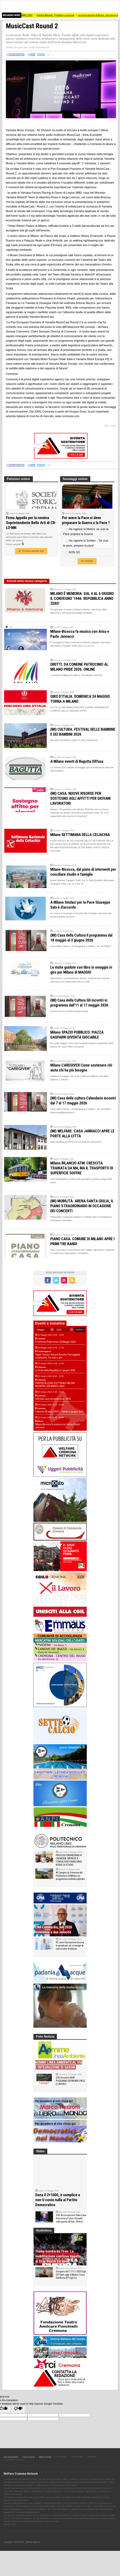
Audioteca (44, 2237)
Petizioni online (18, 479)
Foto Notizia (45, 2036)
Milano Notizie (45, 2464)
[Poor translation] (18, 2416)
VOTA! (87, 561)
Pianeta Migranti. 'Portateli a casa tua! (71, 15)
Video (40, 2151)
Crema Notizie (28, 2464)
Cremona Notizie (11, 2464)
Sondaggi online (75, 479)
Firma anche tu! (31, 551)
